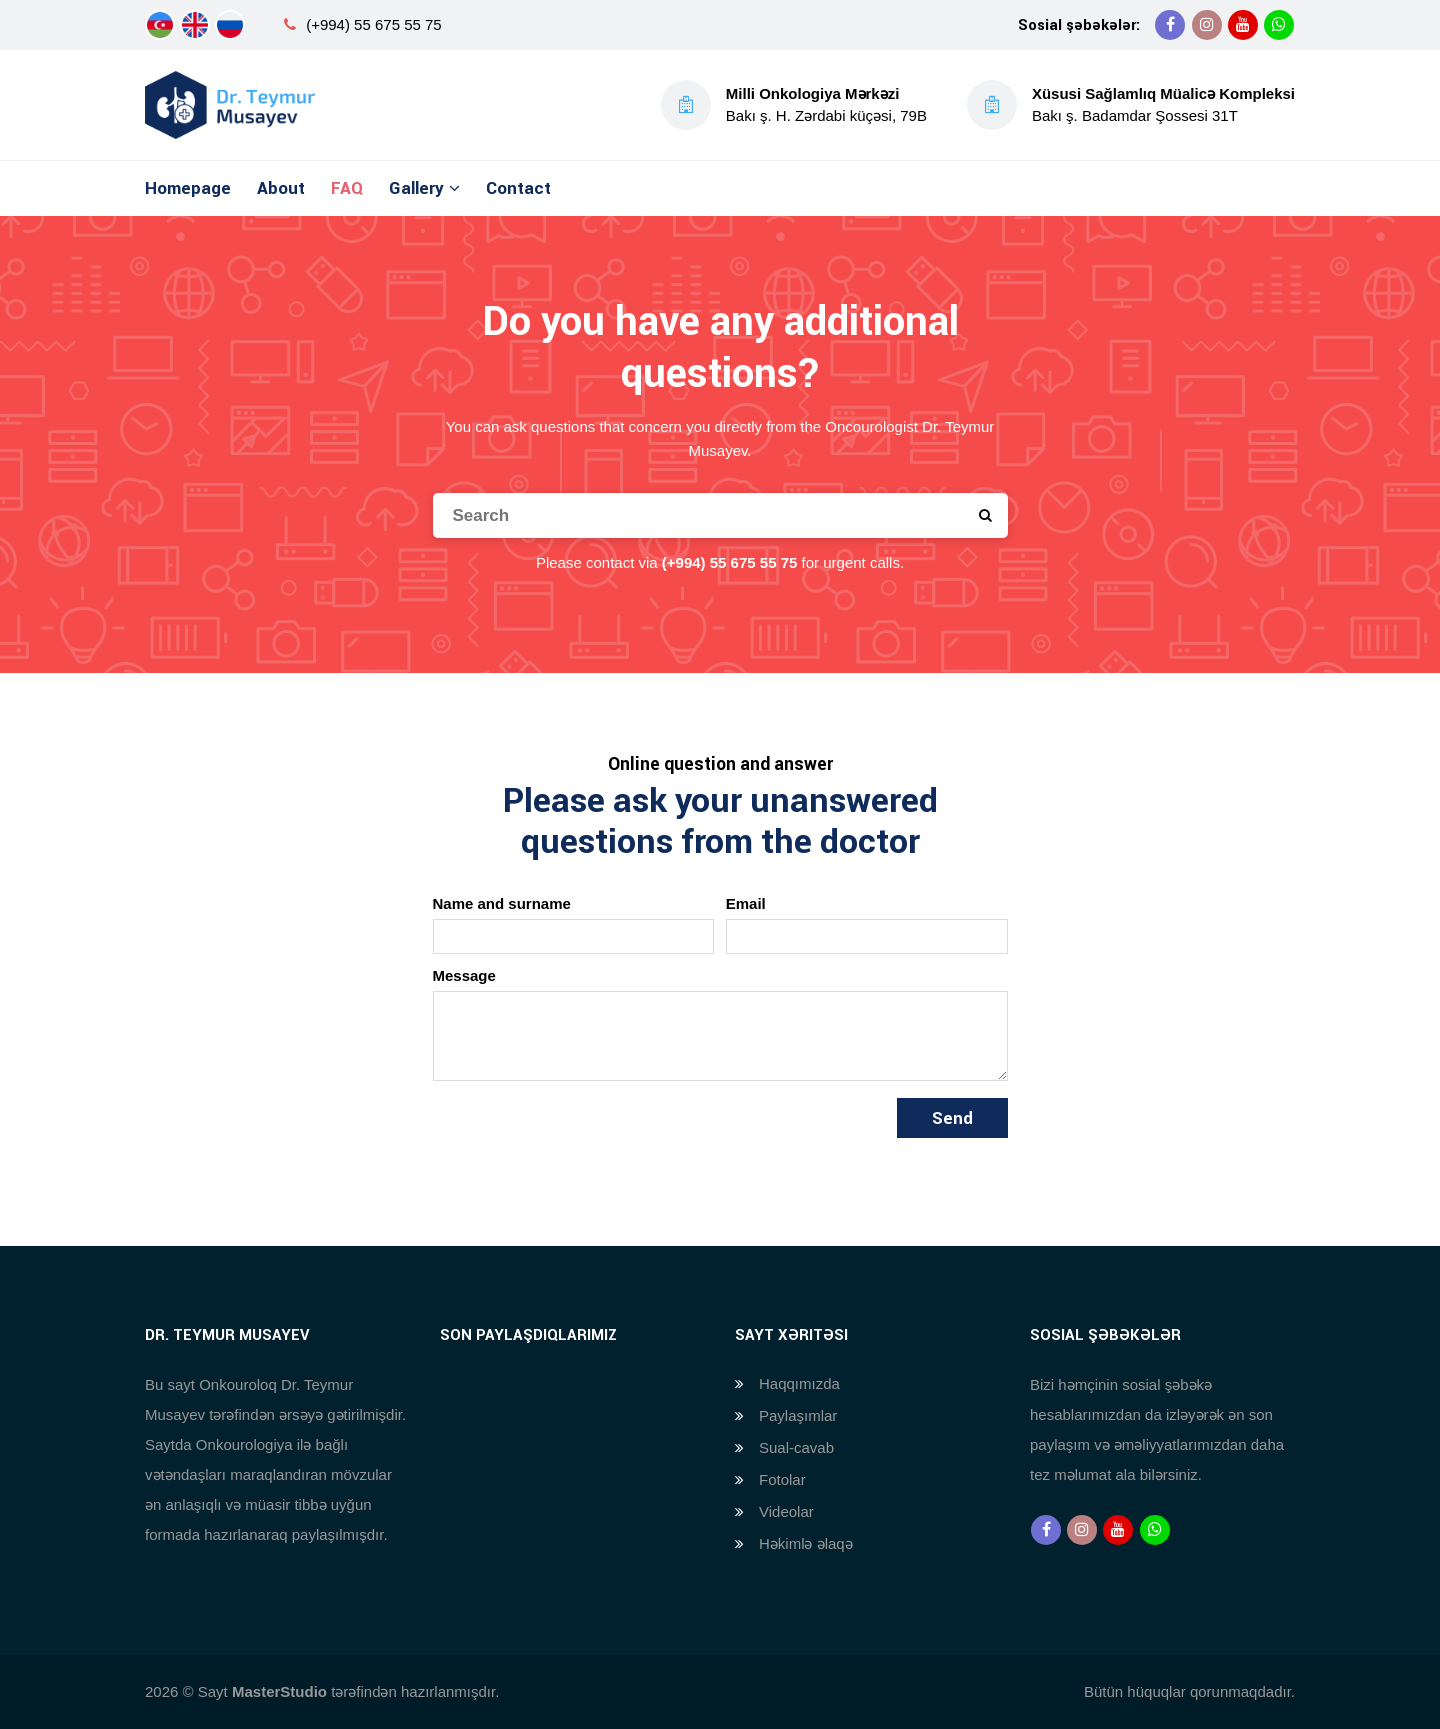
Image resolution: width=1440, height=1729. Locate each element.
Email (746, 903)
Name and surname (502, 903)
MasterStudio (279, 1691)
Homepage (188, 188)
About (281, 188)
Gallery (416, 188)
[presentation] (585, 1137)
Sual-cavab (796, 1447)
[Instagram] (1207, 25)
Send (952, 1118)
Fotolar (782, 1479)
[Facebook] (1170, 25)
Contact (518, 188)
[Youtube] (1243, 25)
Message (464, 975)
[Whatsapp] (1279, 25)
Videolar (786, 1511)
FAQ (347, 188)
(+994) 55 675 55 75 (374, 24)
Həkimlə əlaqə (806, 1543)
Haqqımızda (799, 1383)
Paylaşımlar (798, 1415)
